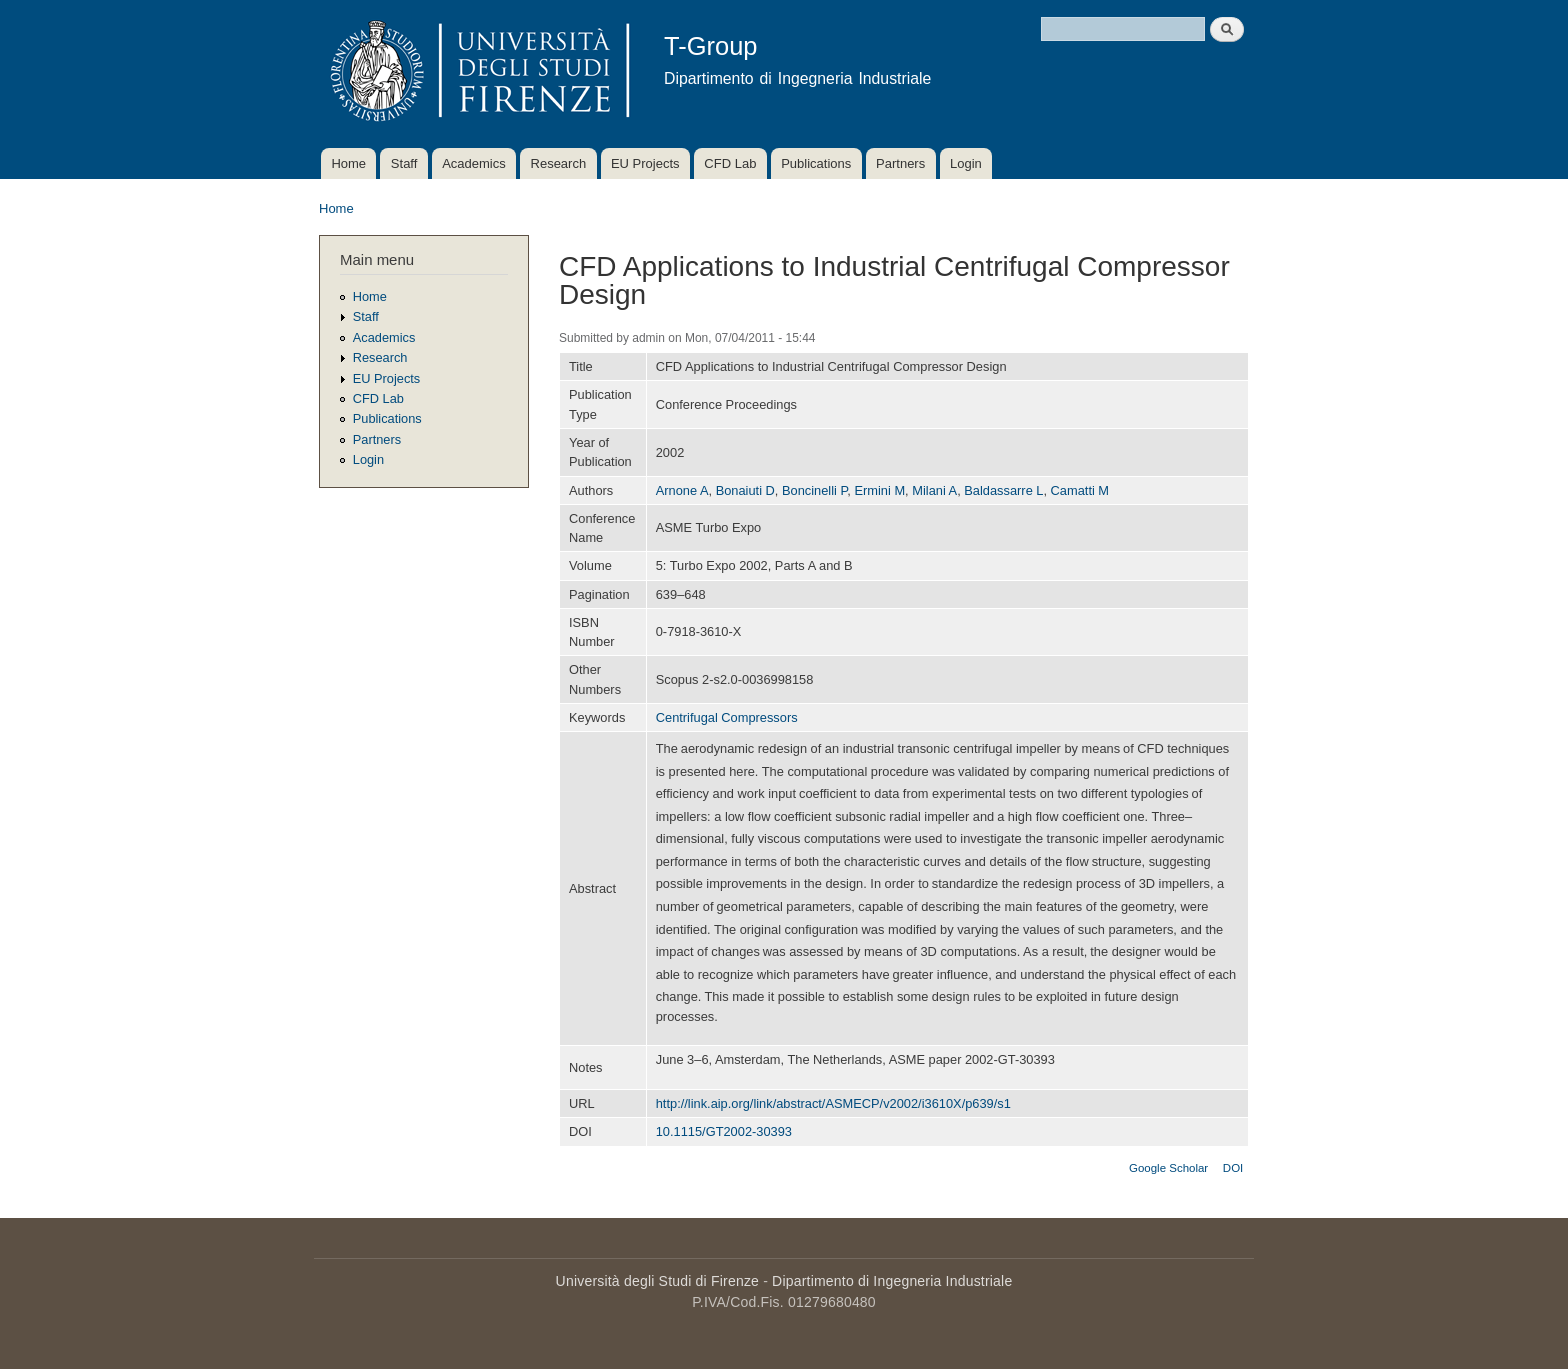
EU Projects (645, 163)
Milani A (934, 490)
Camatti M (1080, 490)
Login (966, 163)
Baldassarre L (1003, 490)
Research (559, 163)
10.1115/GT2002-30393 (724, 1131)
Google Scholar (1168, 1168)
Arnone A (682, 490)
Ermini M (880, 490)
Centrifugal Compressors (727, 717)
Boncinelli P (814, 490)
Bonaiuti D (745, 490)
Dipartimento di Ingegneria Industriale (892, 1281)
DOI (1233, 1168)
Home (348, 163)
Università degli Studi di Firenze (657, 1281)
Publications (816, 163)
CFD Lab (730, 163)
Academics (474, 163)
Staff (404, 163)
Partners (900, 163)
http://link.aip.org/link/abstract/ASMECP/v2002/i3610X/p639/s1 (833, 1103)
